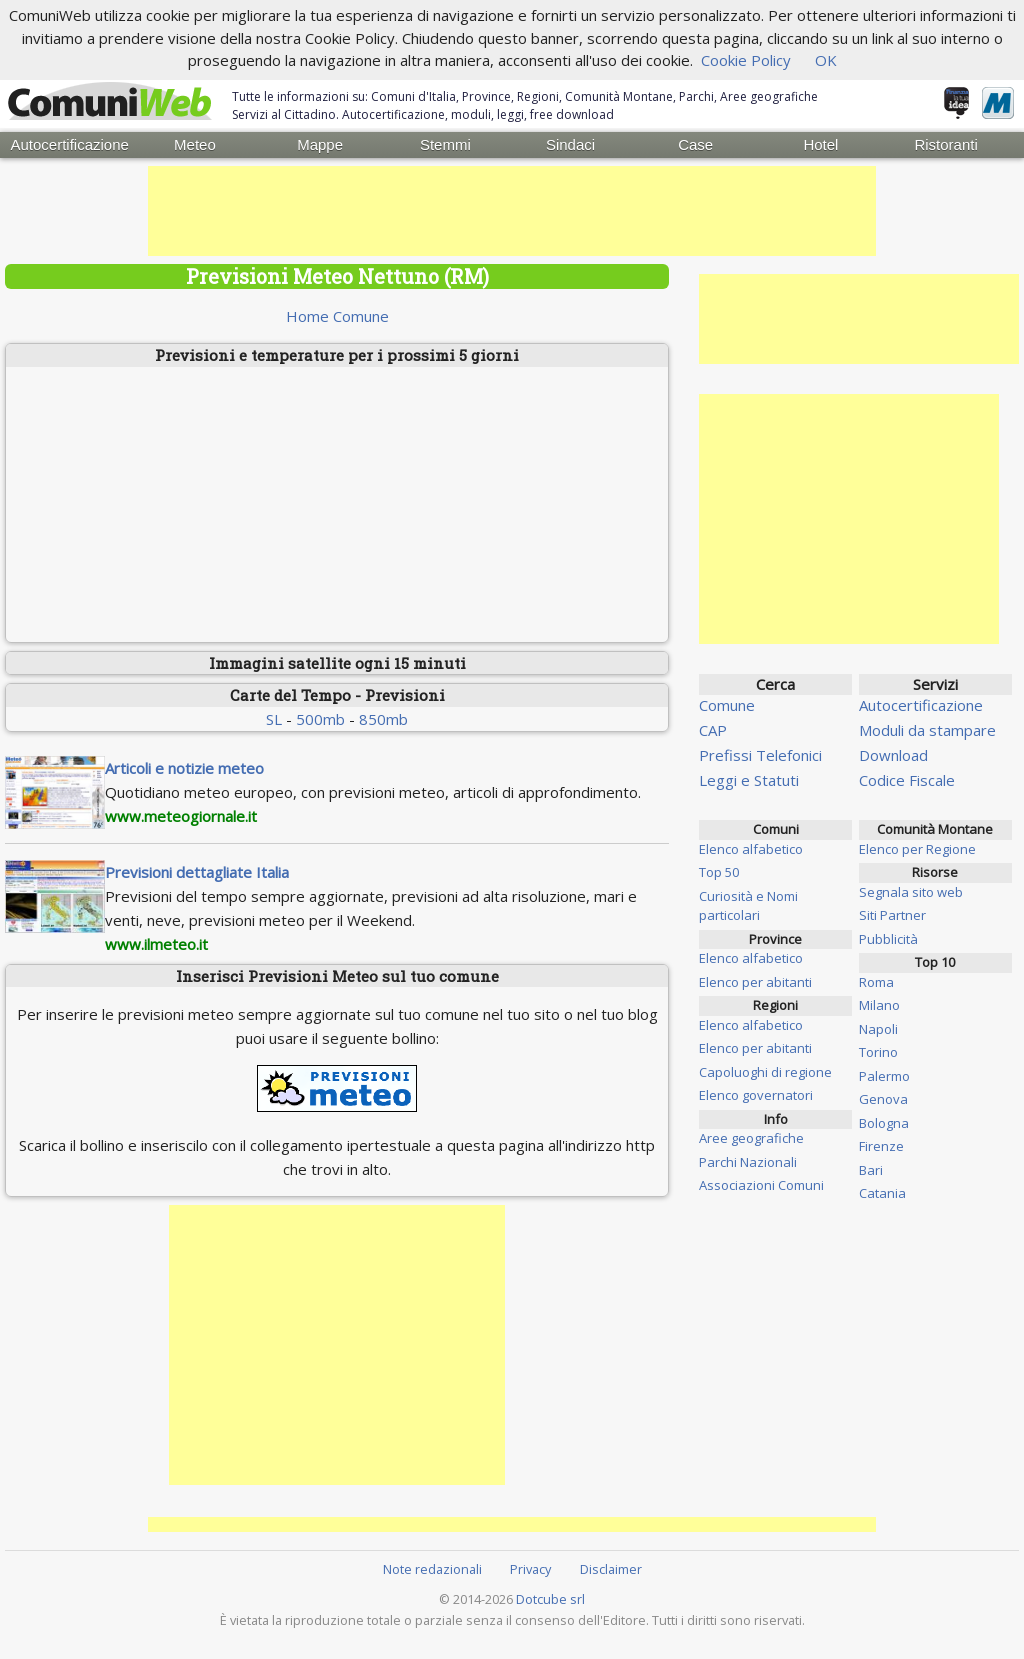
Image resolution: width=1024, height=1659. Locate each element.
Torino (878, 1052)
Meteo (195, 144)
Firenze (881, 1146)
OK (826, 60)
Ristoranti (945, 144)
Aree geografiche (751, 1138)
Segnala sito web (911, 891)
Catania (882, 1193)
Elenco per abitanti (755, 981)
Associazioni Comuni (761, 1185)
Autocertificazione (69, 144)
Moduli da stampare (927, 730)
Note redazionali (432, 1568)
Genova (883, 1099)
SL (274, 718)
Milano (879, 1005)
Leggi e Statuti (749, 780)
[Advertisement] (512, 211)
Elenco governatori (756, 1095)
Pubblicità (888, 938)
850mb (383, 718)
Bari (871, 1169)
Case (695, 144)
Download (893, 755)
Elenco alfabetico (751, 848)
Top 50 (719, 872)
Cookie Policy (746, 60)
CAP (713, 730)
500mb (320, 718)
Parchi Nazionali (748, 1161)
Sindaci (570, 144)
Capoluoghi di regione (765, 1071)
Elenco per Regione (917, 848)
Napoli (878, 1028)
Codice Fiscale (907, 780)
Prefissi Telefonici (760, 755)
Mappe (320, 144)
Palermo (884, 1075)
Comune (727, 705)
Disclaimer (611, 1568)
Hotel (820, 144)
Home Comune (337, 316)
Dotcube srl (550, 1599)
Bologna (884, 1122)
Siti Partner (892, 915)
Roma (876, 981)
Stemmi (445, 144)
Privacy (530, 1568)
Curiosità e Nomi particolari (748, 905)
